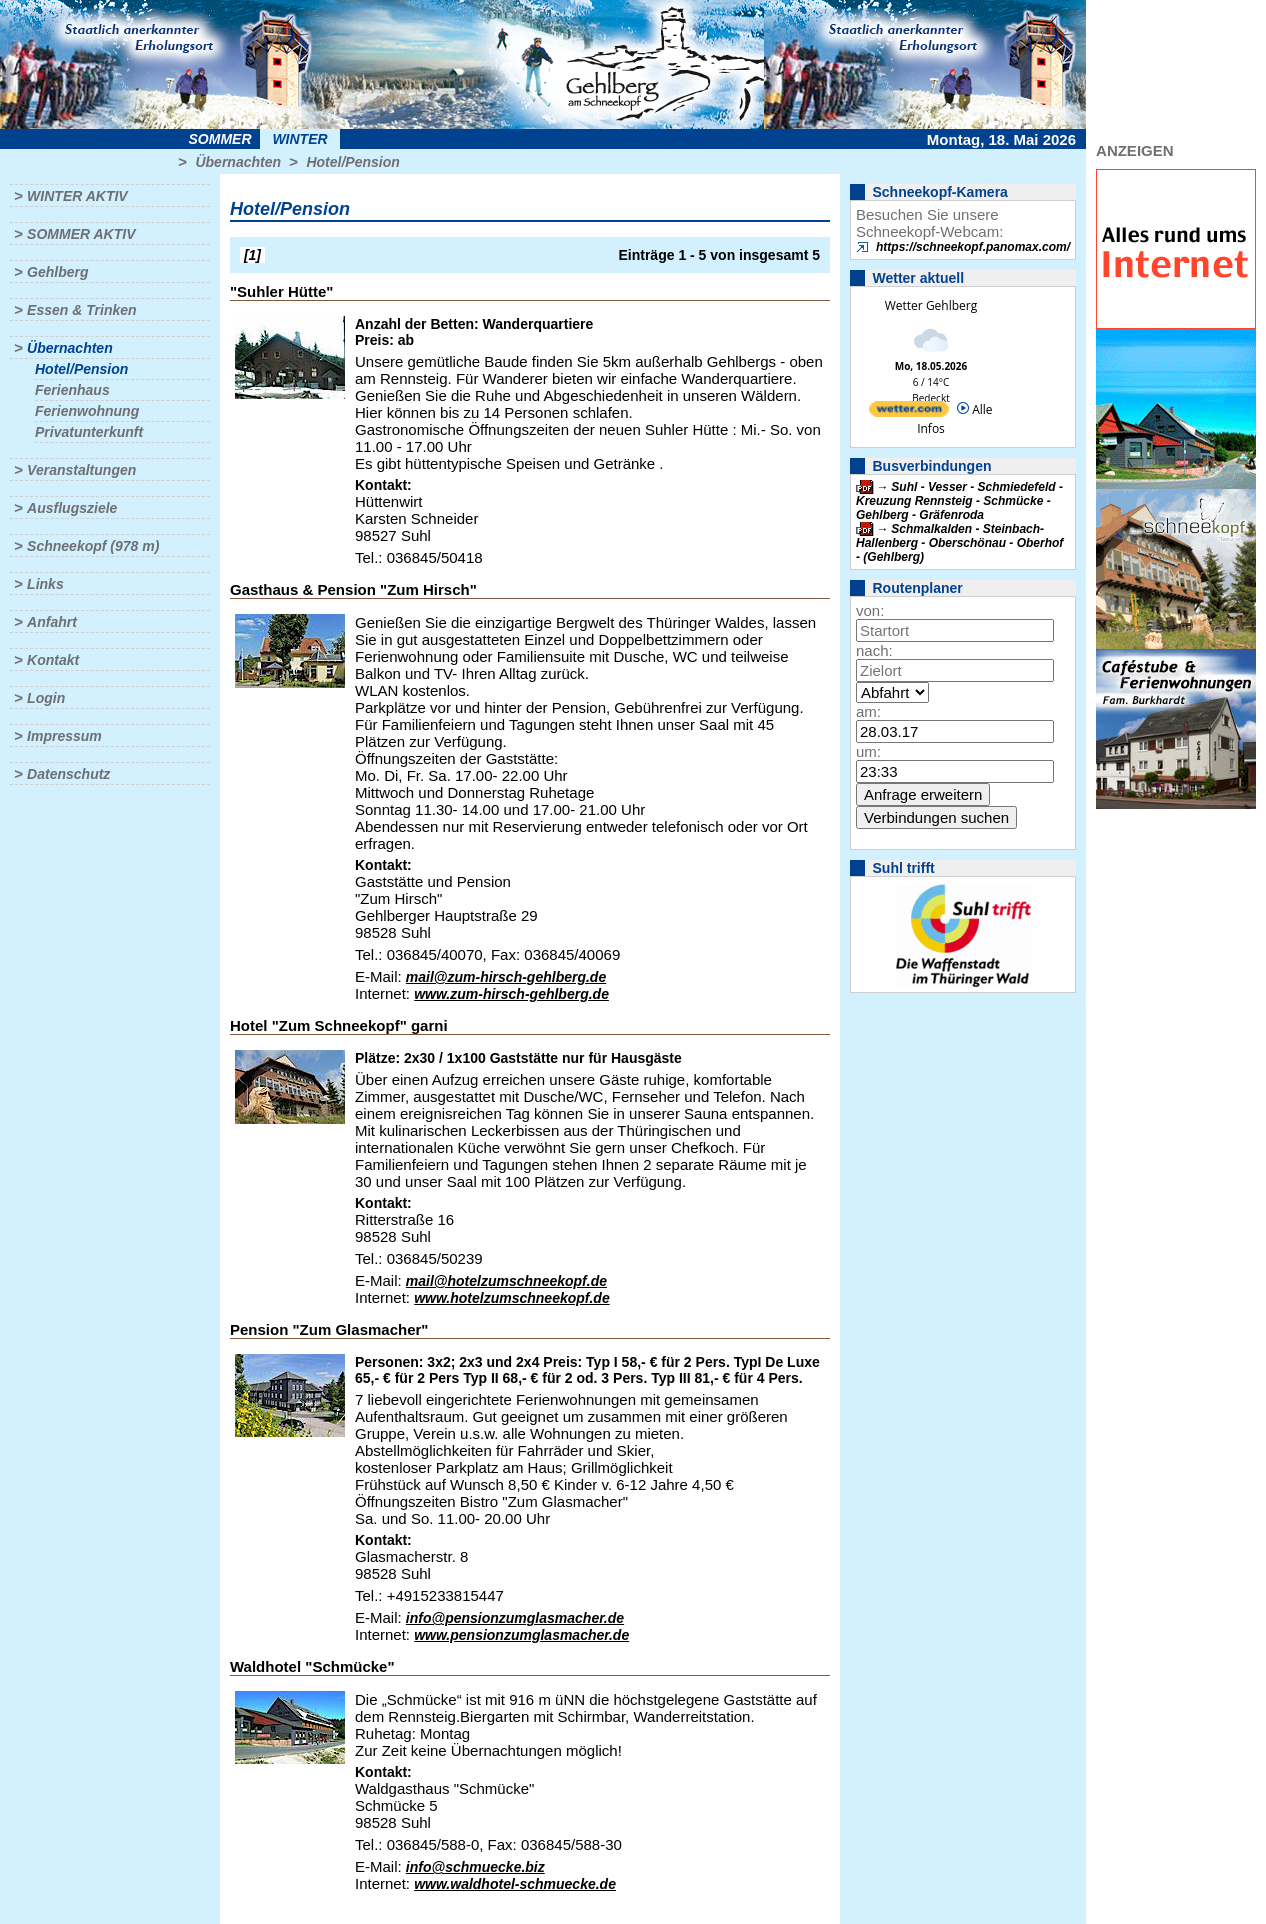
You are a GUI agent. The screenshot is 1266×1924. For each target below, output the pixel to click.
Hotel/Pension (352, 162)
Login (46, 698)
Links (45, 584)
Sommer (220, 139)
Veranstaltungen (81, 470)
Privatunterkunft (89, 432)
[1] (252, 255)
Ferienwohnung (87, 411)
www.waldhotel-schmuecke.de (515, 1884)
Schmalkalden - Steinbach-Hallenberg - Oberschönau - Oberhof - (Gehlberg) (959, 543)
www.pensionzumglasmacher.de (521, 1635)
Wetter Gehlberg (931, 305)
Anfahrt (52, 622)
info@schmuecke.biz (475, 1867)
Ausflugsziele (72, 508)
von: (870, 610)
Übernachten (238, 162)
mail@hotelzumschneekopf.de (506, 1281)
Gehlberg (57, 272)
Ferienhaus (72, 390)
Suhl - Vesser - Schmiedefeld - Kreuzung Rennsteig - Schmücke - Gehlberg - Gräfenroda (959, 501)
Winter (299, 139)
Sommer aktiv (81, 234)
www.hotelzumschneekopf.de (512, 1298)
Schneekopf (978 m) (93, 546)
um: (868, 751)
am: (868, 711)
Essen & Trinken (81, 310)
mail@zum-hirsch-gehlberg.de (506, 977)
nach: (874, 650)
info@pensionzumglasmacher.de (515, 1618)
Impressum (64, 736)
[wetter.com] (909, 412)
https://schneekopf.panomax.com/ (973, 247)
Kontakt (53, 660)
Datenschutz (68, 774)
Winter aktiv (77, 196)
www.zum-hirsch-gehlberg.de (511, 994)
